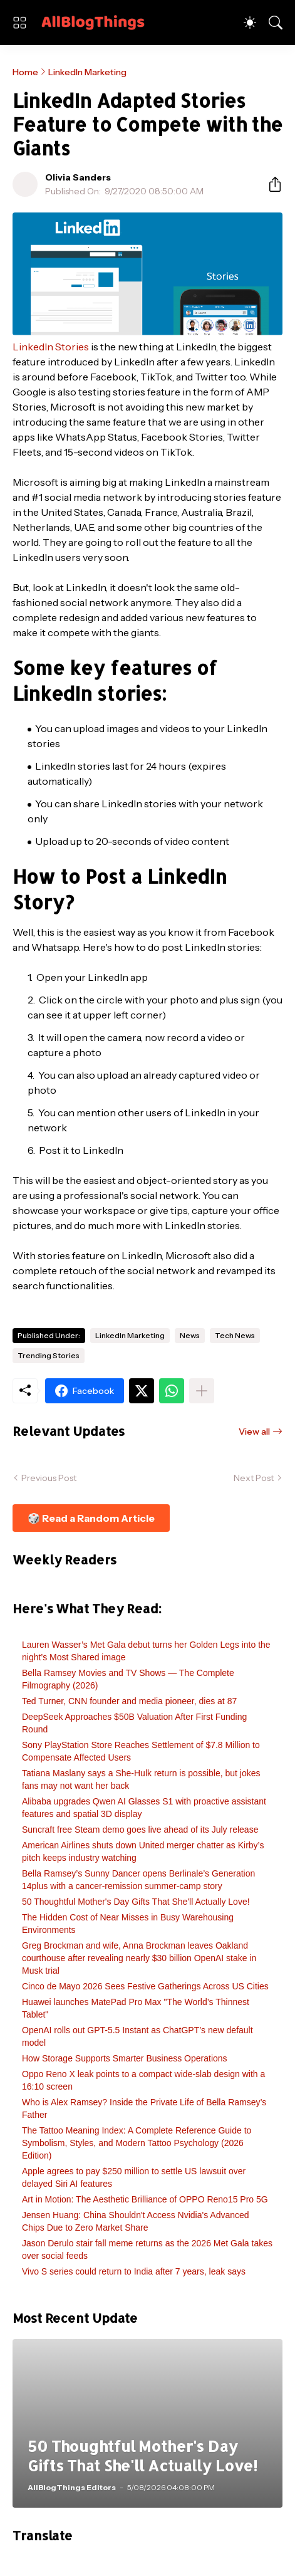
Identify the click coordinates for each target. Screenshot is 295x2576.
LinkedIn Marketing (87, 72)
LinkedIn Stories (51, 346)
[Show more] (201, 1390)
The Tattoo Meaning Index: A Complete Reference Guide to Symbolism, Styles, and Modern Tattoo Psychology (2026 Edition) (136, 2142)
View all (254, 1431)
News (190, 1335)
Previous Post (48, 1478)
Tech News (235, 1335)
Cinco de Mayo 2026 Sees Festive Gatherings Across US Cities (145, 1986)
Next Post (254, 1478)
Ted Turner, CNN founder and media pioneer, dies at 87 (129, 1701)
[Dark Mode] (250, 22)
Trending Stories (49, 1355)
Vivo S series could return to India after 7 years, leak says (134, 2271)
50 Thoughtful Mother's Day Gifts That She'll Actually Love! (136, 1902)
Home (25, 72)
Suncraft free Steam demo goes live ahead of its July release (140, 1830)
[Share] (269, 184)
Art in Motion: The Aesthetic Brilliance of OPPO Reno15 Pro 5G (145, 2199)
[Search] (275, 22)
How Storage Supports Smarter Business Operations (124, 2058)
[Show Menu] (19, 22)
